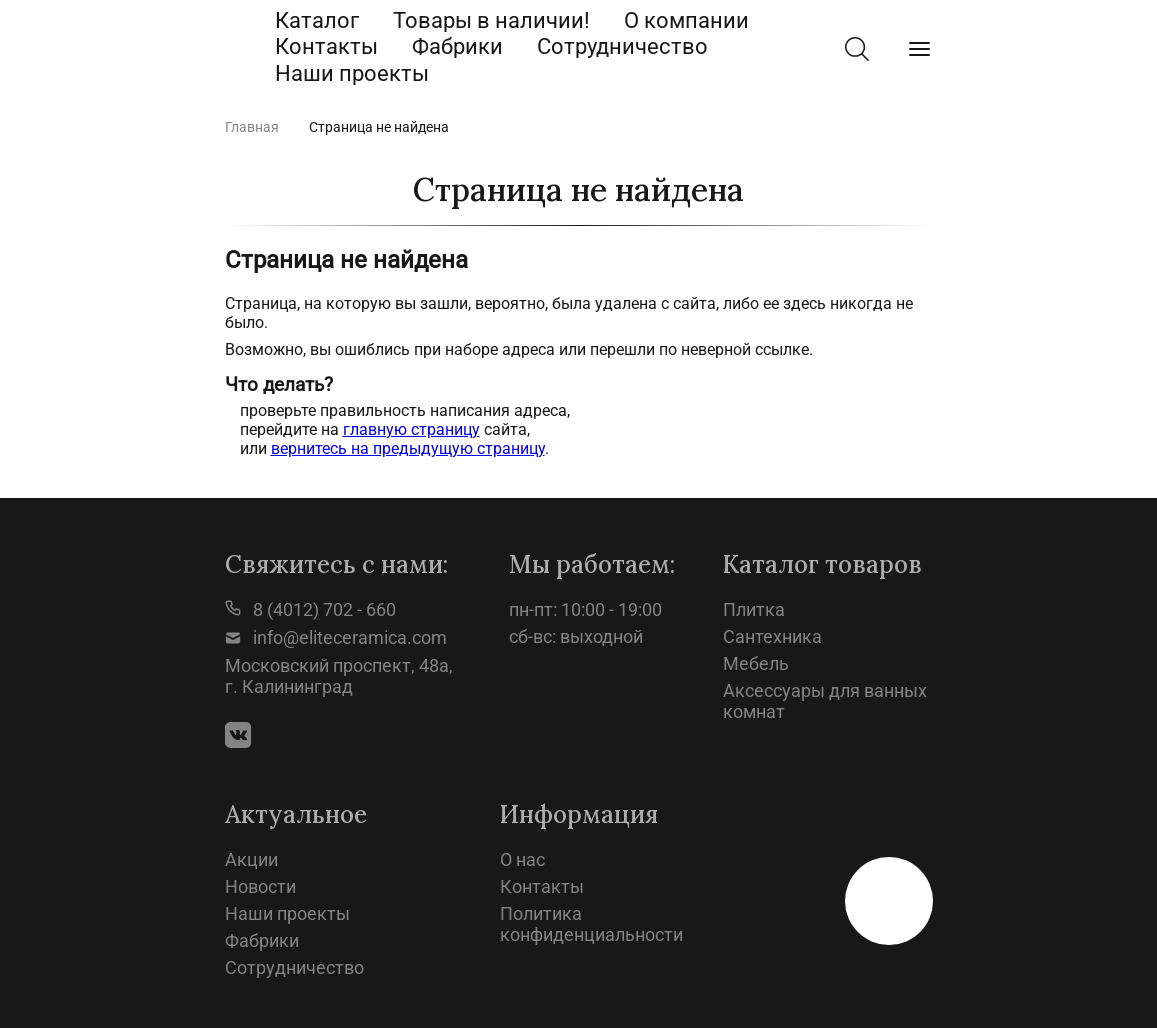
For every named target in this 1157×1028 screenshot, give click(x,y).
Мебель (756, 663)
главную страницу (411, 429)
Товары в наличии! (491, 20)
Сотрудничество (622, 46)
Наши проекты (352, 73)
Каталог (317, 20)
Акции (251, 859)
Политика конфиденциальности (591, 924)
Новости (260, 886)
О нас (522, 859)
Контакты (326, 46)
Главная (252, 127)
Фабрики (457, 46)
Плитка (754, 609)
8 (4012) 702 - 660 (310, 609)
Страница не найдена (379, 127)
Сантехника (772, 636)
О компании (686, 20)
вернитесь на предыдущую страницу (408, 448)
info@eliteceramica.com (336, 637)
